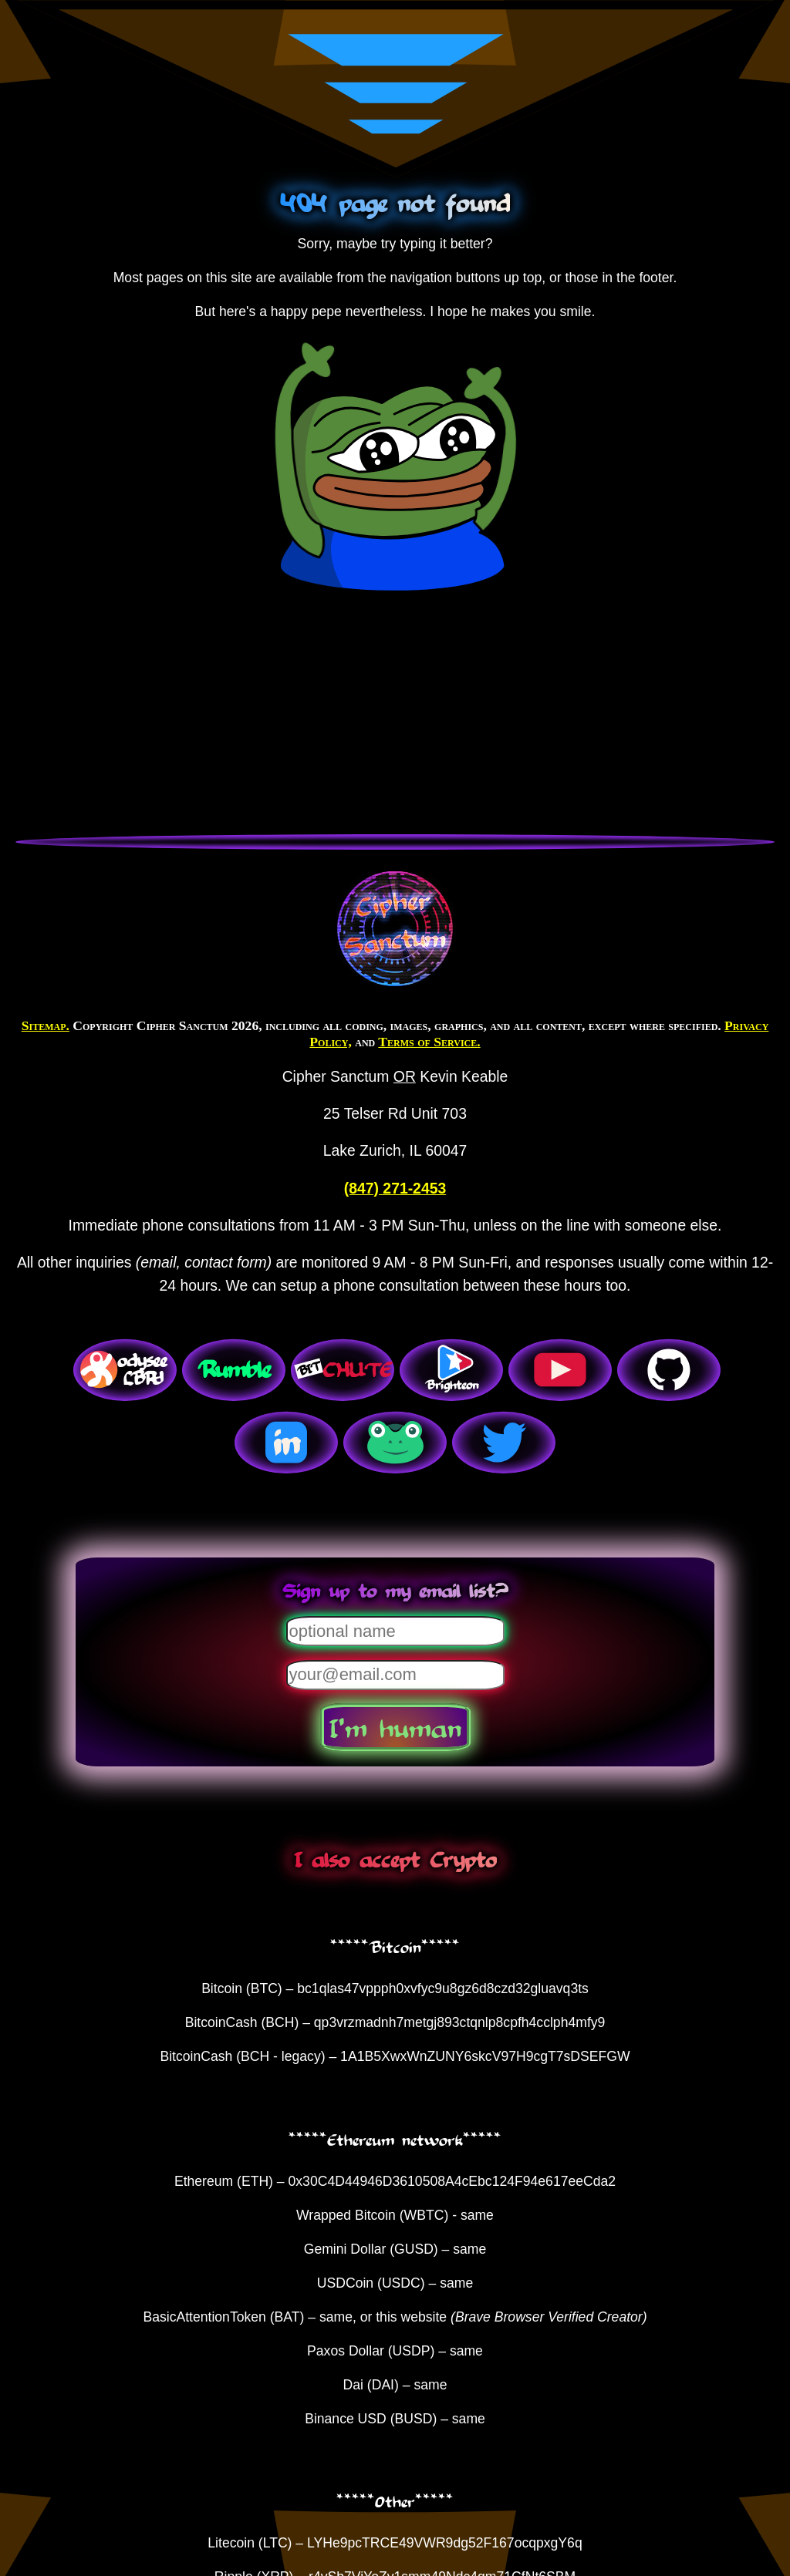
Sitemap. (45, 1025)
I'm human (395, 1727)
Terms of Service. (429, 1041)
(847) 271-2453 (395, 1188)
